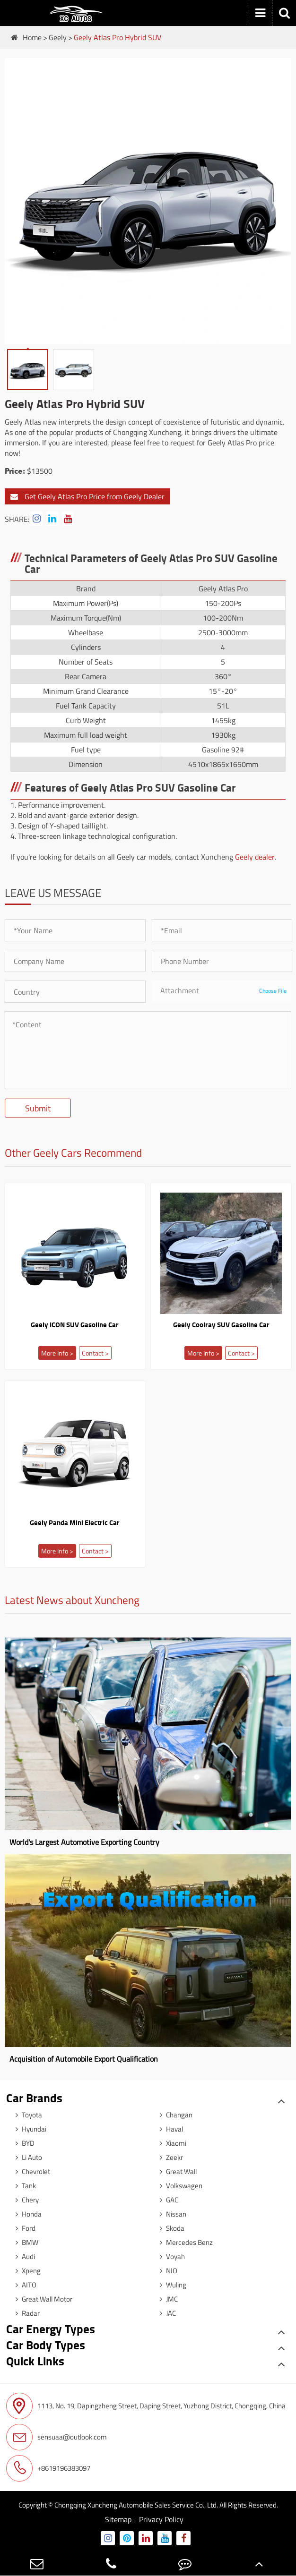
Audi (23, 2256)
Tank (23, 2185)
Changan (173, 2114)
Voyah (170, 2256)
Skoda (169, 2228)
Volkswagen (178, 2185)
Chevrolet (30, 2171)
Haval (169, 2129)
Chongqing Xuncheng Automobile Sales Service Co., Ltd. (136, 2504)
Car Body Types (45, 2345)
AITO (23, 2284)
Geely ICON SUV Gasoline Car (75, 1324)
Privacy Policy (161, 2519)
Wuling (170, 2284)
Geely (58, 37)
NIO (166, 2270)
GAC (166, 2199)
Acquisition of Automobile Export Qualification (83, 2058)
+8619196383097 (48, 2468)
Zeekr (169, 2157)
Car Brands (34, 2098)
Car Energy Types (50, 2328)
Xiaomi (170, 2143)
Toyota (26, 2114)
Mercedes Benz (184, 2242)
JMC (166, 2299)
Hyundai (28, 2129)
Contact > (95, 1353)
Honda (26, 2214)
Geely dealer (255, 857)
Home (32, 37)
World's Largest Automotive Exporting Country (84, 1842)
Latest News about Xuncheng (72, 1600)
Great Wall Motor (41, 2299)
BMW (24, 2242)
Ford (23, 2228)
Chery (25, 2199)
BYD (23, 2143)
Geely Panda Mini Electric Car (75, 1522)
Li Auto (26, 2157)
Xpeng (26, 2270)
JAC (165, 2313)
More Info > (57, 1353)
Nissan (170, 2214)
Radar (25, 2313)
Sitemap (118, 2519)
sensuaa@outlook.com (56, 2437)
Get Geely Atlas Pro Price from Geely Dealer (87, 496)
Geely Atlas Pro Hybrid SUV (117, 37)
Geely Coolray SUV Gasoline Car (221, 1324)
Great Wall (176, 2171)
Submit (38, 1108)
